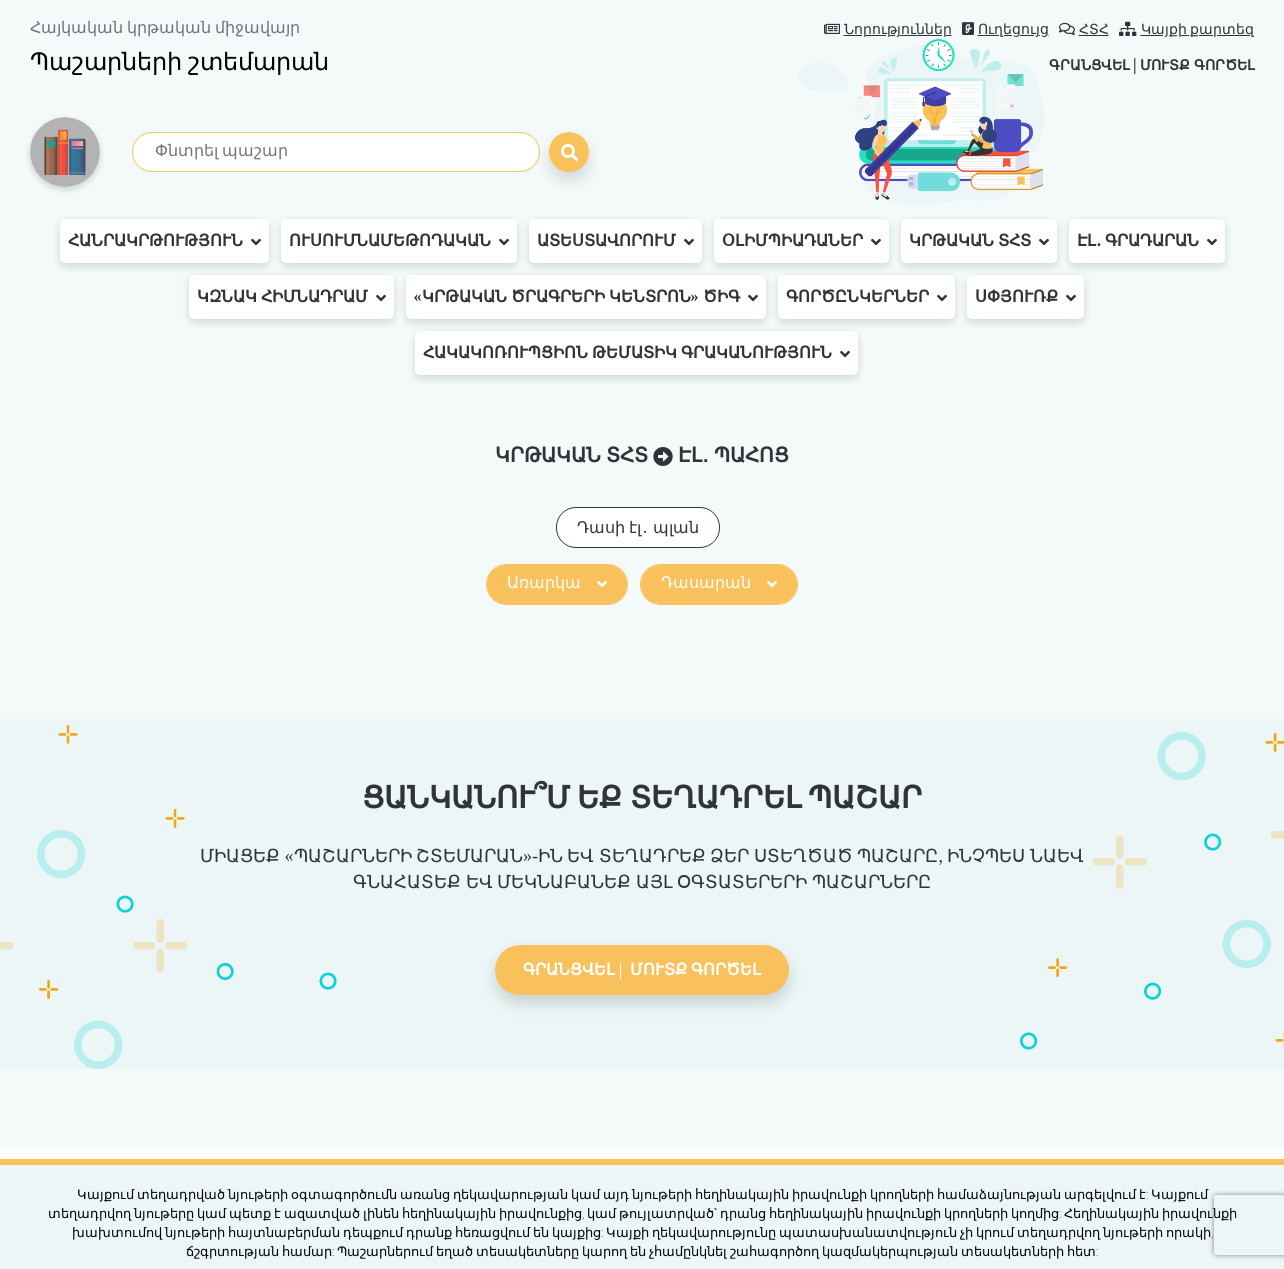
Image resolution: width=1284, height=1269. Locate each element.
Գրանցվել (1065, 64)
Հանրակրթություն (164, 241)
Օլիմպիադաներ (801, 241)
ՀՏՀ (1084, 29)
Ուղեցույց (1005, 29)
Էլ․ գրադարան (1147, 241)
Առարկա (557, 582)
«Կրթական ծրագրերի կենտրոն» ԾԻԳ (586, 297)
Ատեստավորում (615, 241)
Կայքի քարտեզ (1187, 29)
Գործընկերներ (866, 297)
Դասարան (719, 582)
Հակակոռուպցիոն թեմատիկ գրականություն (636, 353)
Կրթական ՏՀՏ (979, 241)
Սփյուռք (1025, 297)
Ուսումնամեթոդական (399, 241)
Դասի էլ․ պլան (638, 527)
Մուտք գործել (1188, 64)
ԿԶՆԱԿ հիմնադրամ (291, 297)
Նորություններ (888, 29)
